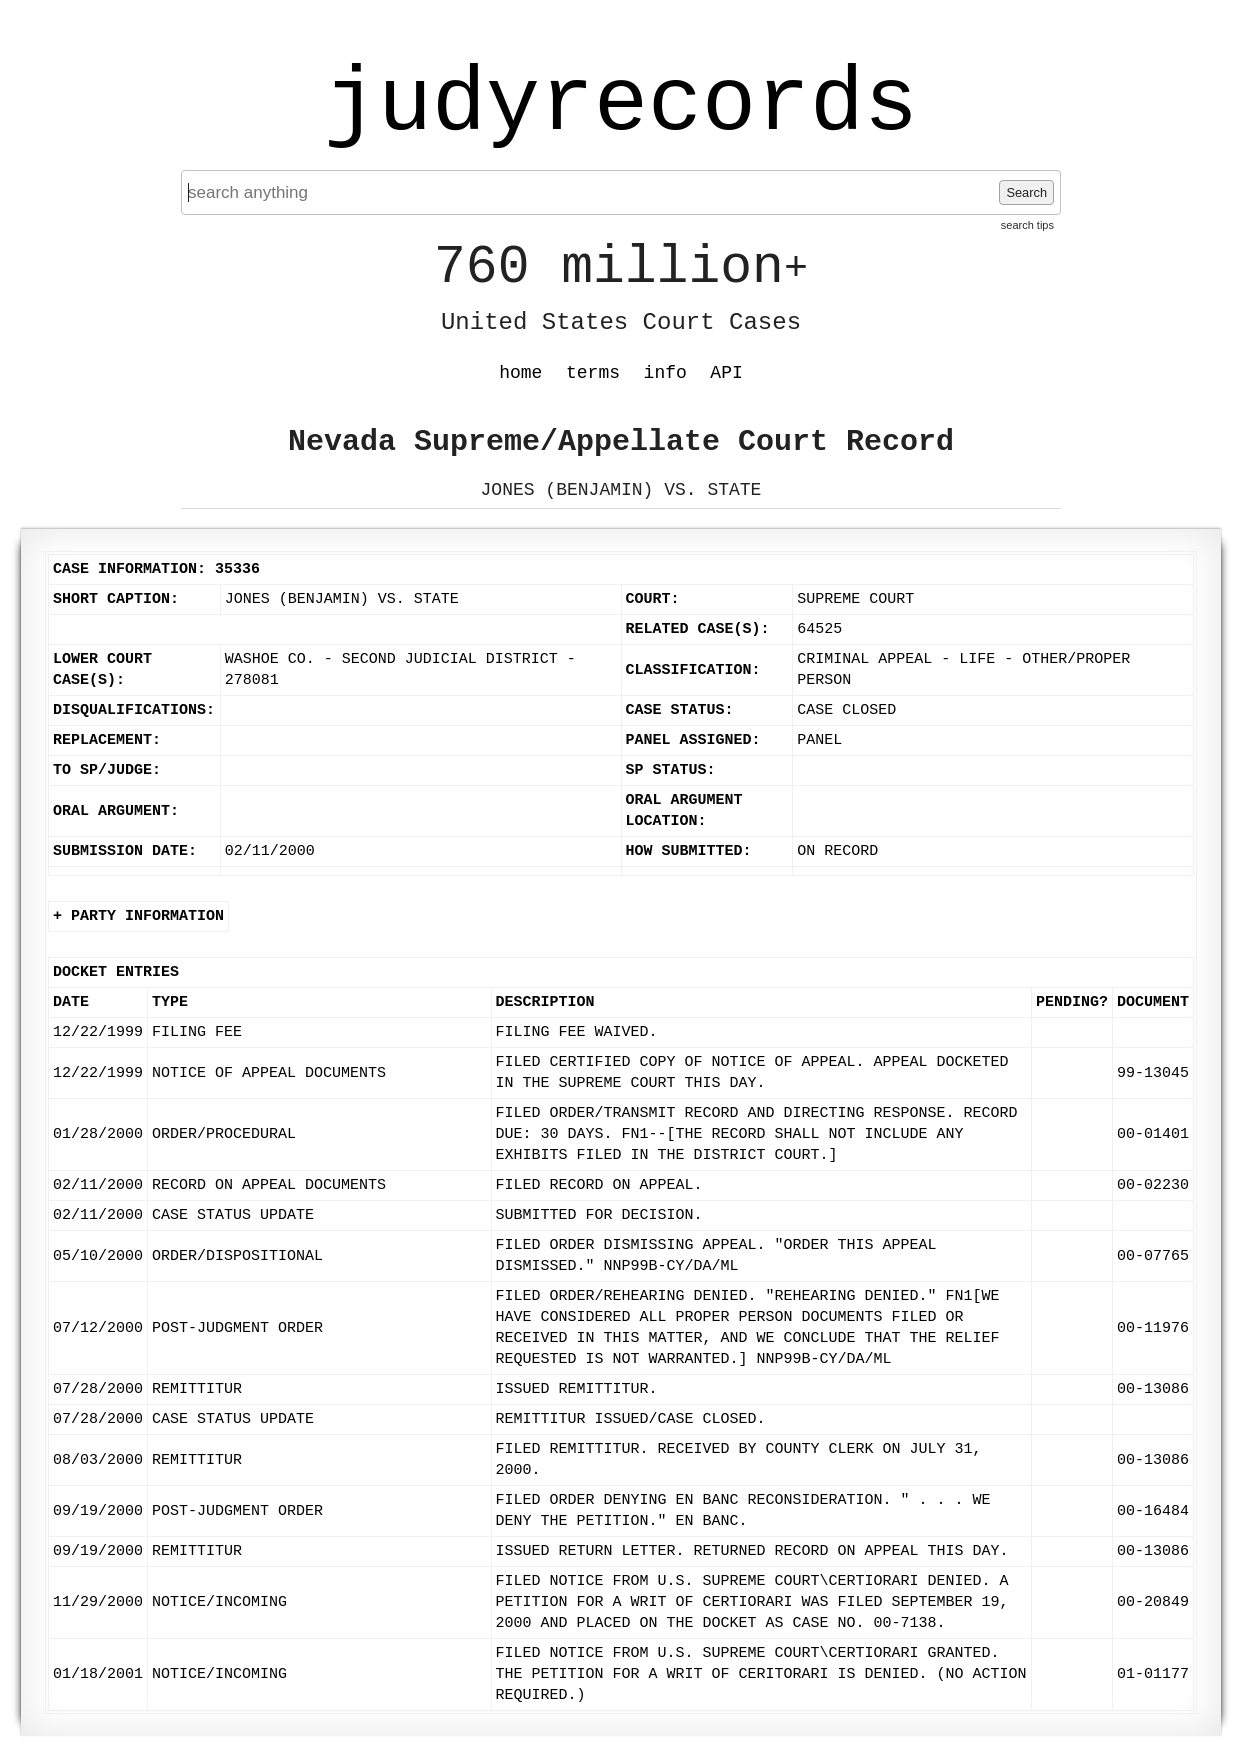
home (520, 373)
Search (1026, 192)
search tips (1027, 225)
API (726, 373)
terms (593, 373)
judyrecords (621, 105)
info (665, 373)
